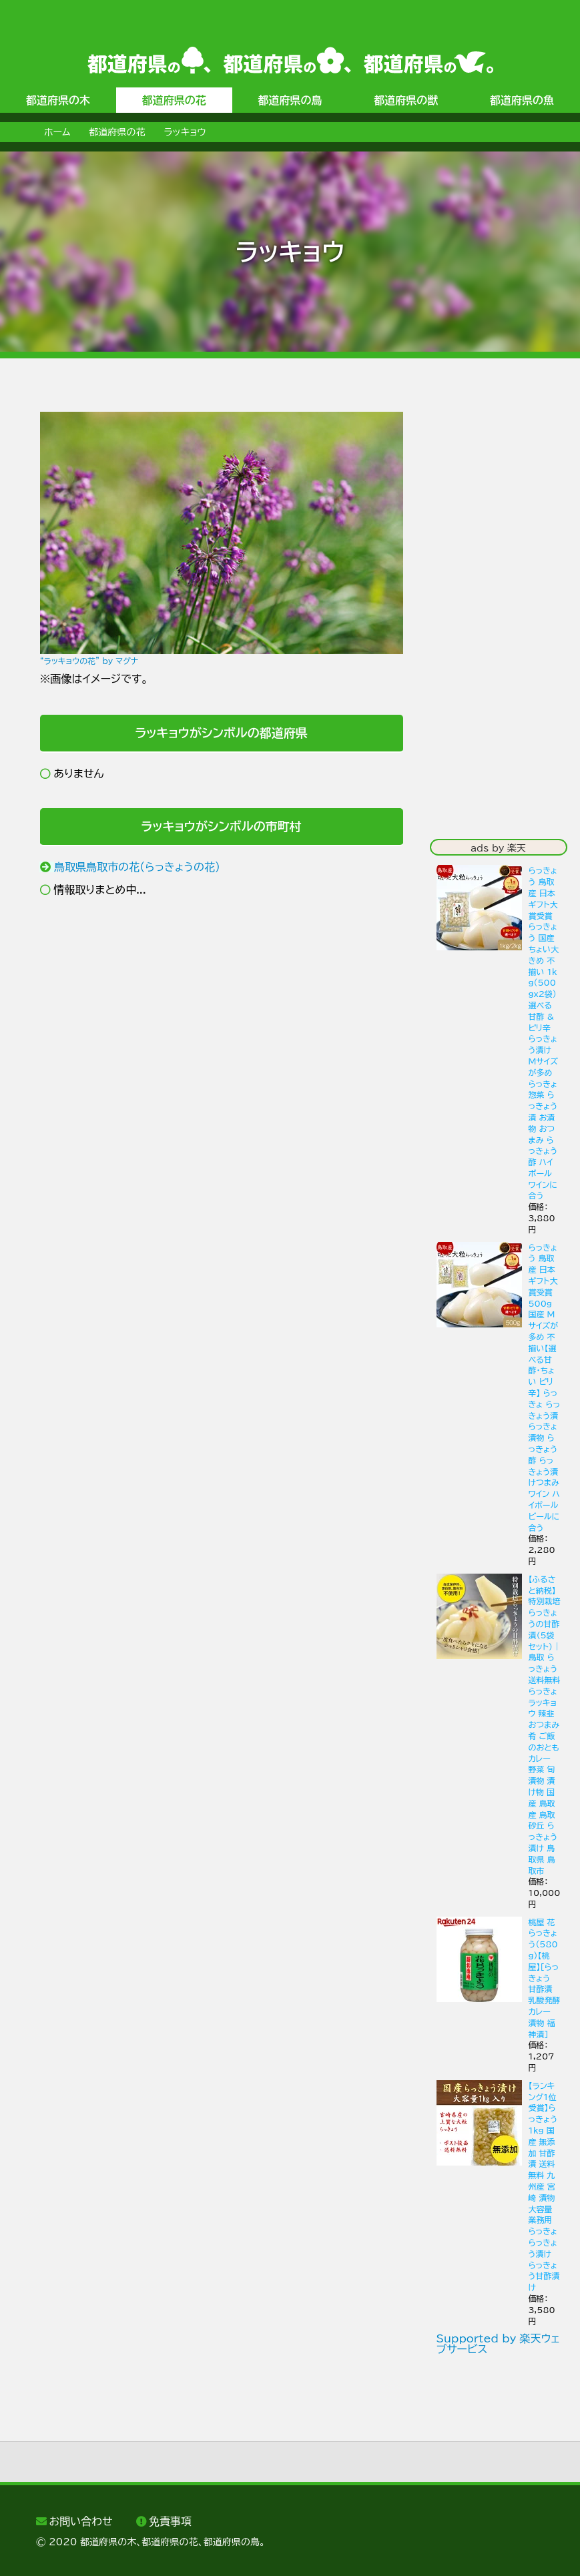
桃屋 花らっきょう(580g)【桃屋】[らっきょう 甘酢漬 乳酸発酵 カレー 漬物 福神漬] (545, 1978)
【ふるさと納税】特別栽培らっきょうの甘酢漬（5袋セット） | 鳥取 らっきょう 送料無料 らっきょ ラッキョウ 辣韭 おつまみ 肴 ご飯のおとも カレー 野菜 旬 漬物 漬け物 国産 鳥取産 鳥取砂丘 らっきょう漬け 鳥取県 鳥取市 (545, 1725)
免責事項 (170, 2521)
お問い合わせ (80, 2521)
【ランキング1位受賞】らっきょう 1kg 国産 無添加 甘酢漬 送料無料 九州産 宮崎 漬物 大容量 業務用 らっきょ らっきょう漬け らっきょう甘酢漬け (544, 2186)
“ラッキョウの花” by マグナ (89, 661)
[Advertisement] (221, 1017)
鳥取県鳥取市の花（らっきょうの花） (137, 867)
